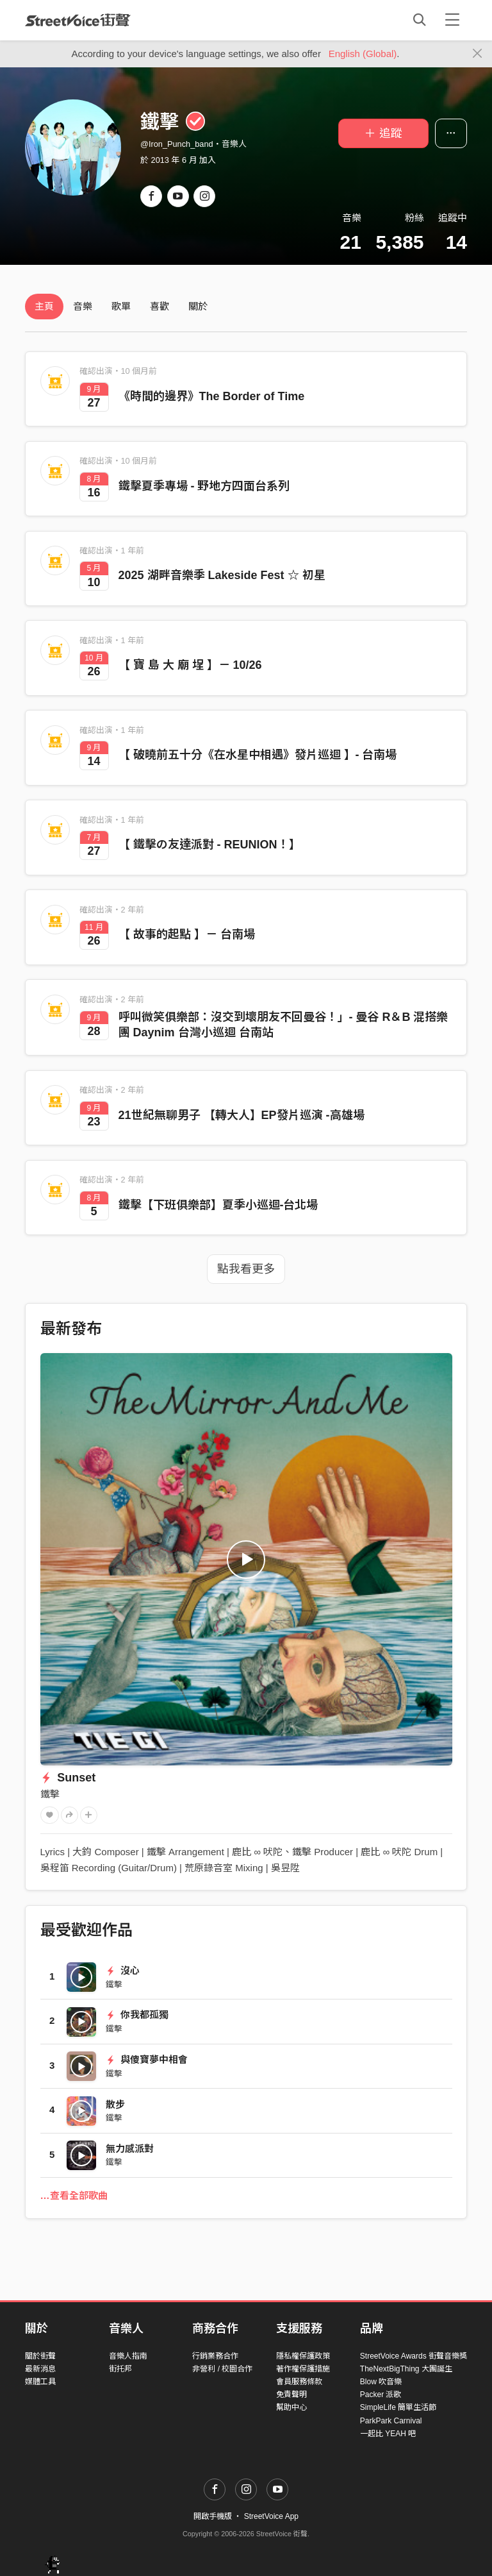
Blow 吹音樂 (381, 2381)
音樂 (82, 306)
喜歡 (159, 306)
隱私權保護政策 (303, 2356)
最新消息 (40, 2368)
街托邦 (120, 2368)
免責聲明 (291, 2394)
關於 (198, 306)
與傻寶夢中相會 (147, 2059)
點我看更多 (246, 1269)
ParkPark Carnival (391, 2420)
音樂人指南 (128, 2356)
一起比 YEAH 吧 (388, 2433)
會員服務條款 (299, 2381)
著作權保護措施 (303, 2368)
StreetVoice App (271, 2516)
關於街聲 (40, 2356)
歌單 (121, 306)
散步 (115, 2104)
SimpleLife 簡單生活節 (398, 2407)
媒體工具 (40, 2381)
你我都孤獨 (137, 2014)
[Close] (477, 54)
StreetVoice (78, 19)
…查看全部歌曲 (74, 2195)
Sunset (68, 1777)
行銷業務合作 (215, 2356)
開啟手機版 (212, 2516)
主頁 (44, 306)
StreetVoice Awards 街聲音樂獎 (413, 2356)
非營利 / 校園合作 (222, 2368)
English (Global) (363, 53)
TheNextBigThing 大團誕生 (406, 2368)
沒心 (123, 1970)
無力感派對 (130, 2148)
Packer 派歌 (381, 2394)
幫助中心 (291, 2407)
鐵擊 (50, 1794)
